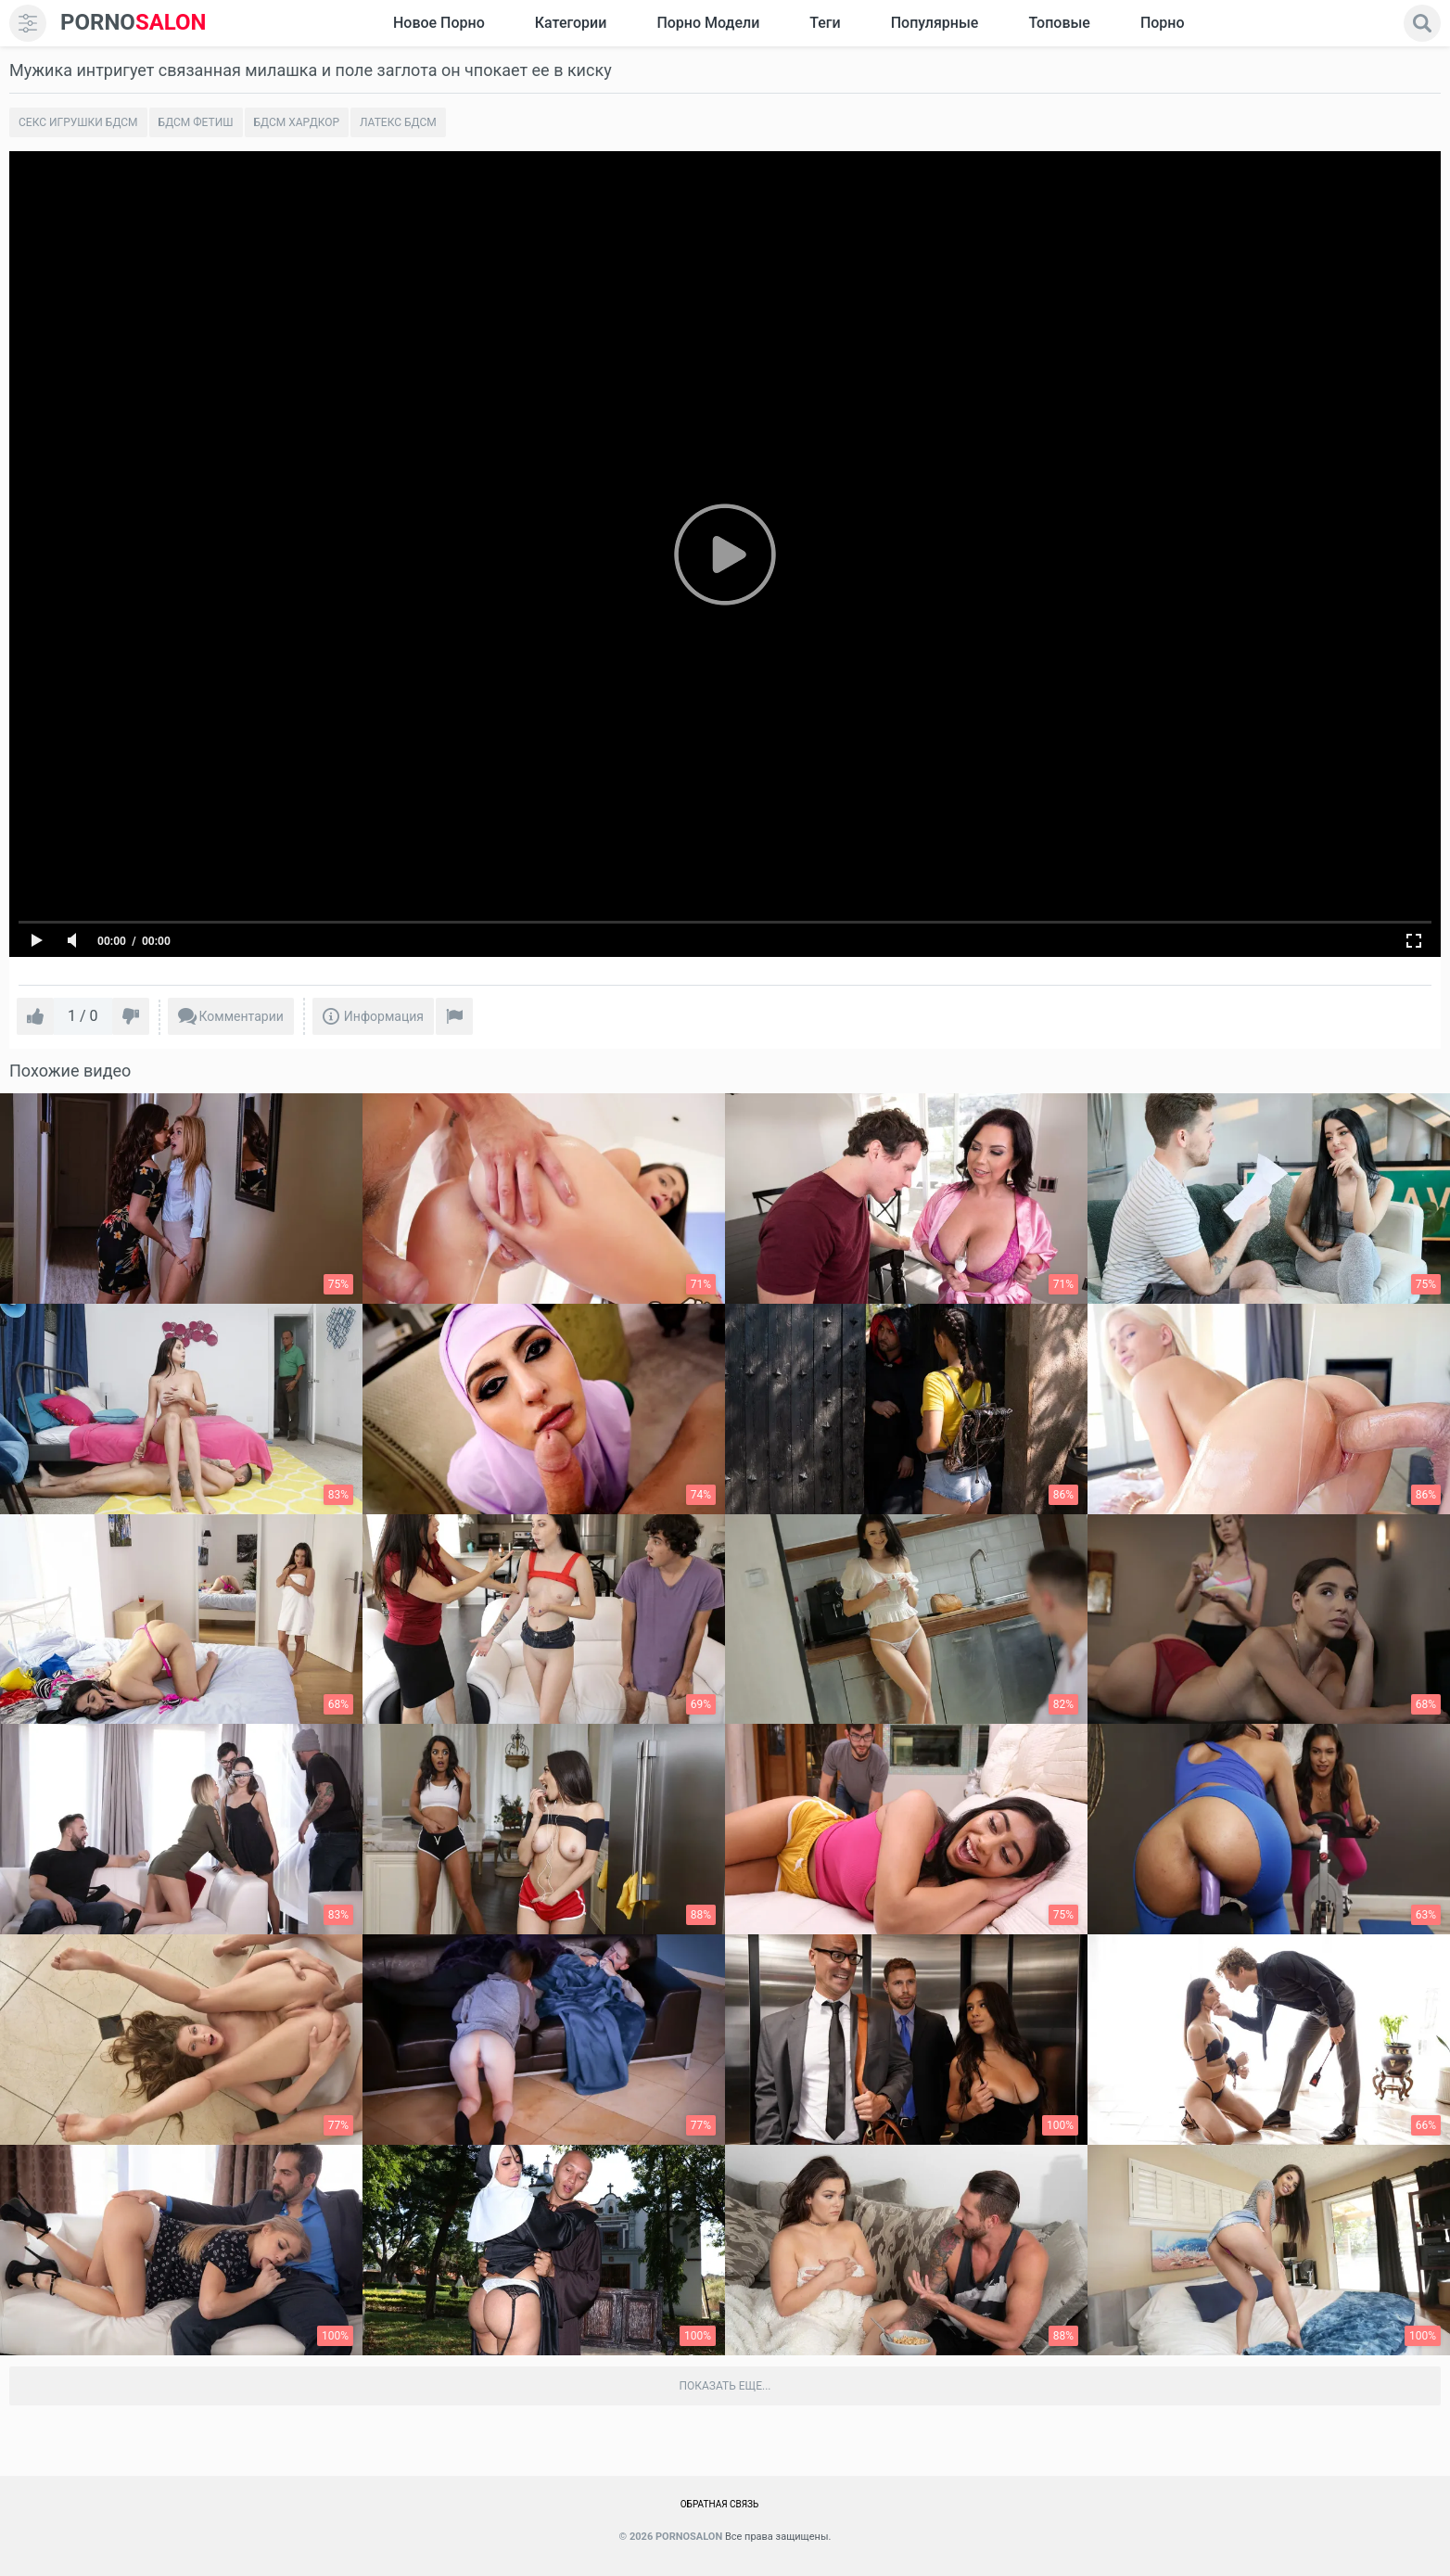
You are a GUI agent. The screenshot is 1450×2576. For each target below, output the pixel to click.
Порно (1162, 23)
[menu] (27, 23)
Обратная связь (719, 2504)
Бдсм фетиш (196, 122)
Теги (824, 23)
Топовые (1058, 23)
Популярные (935, 23)
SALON (133, 23)
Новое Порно (439, 23)
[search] (1422, 23)
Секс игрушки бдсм (78, 122)
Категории (571, 23)
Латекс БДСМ (398, 122)
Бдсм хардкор (297, 122)
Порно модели (707, 23)
